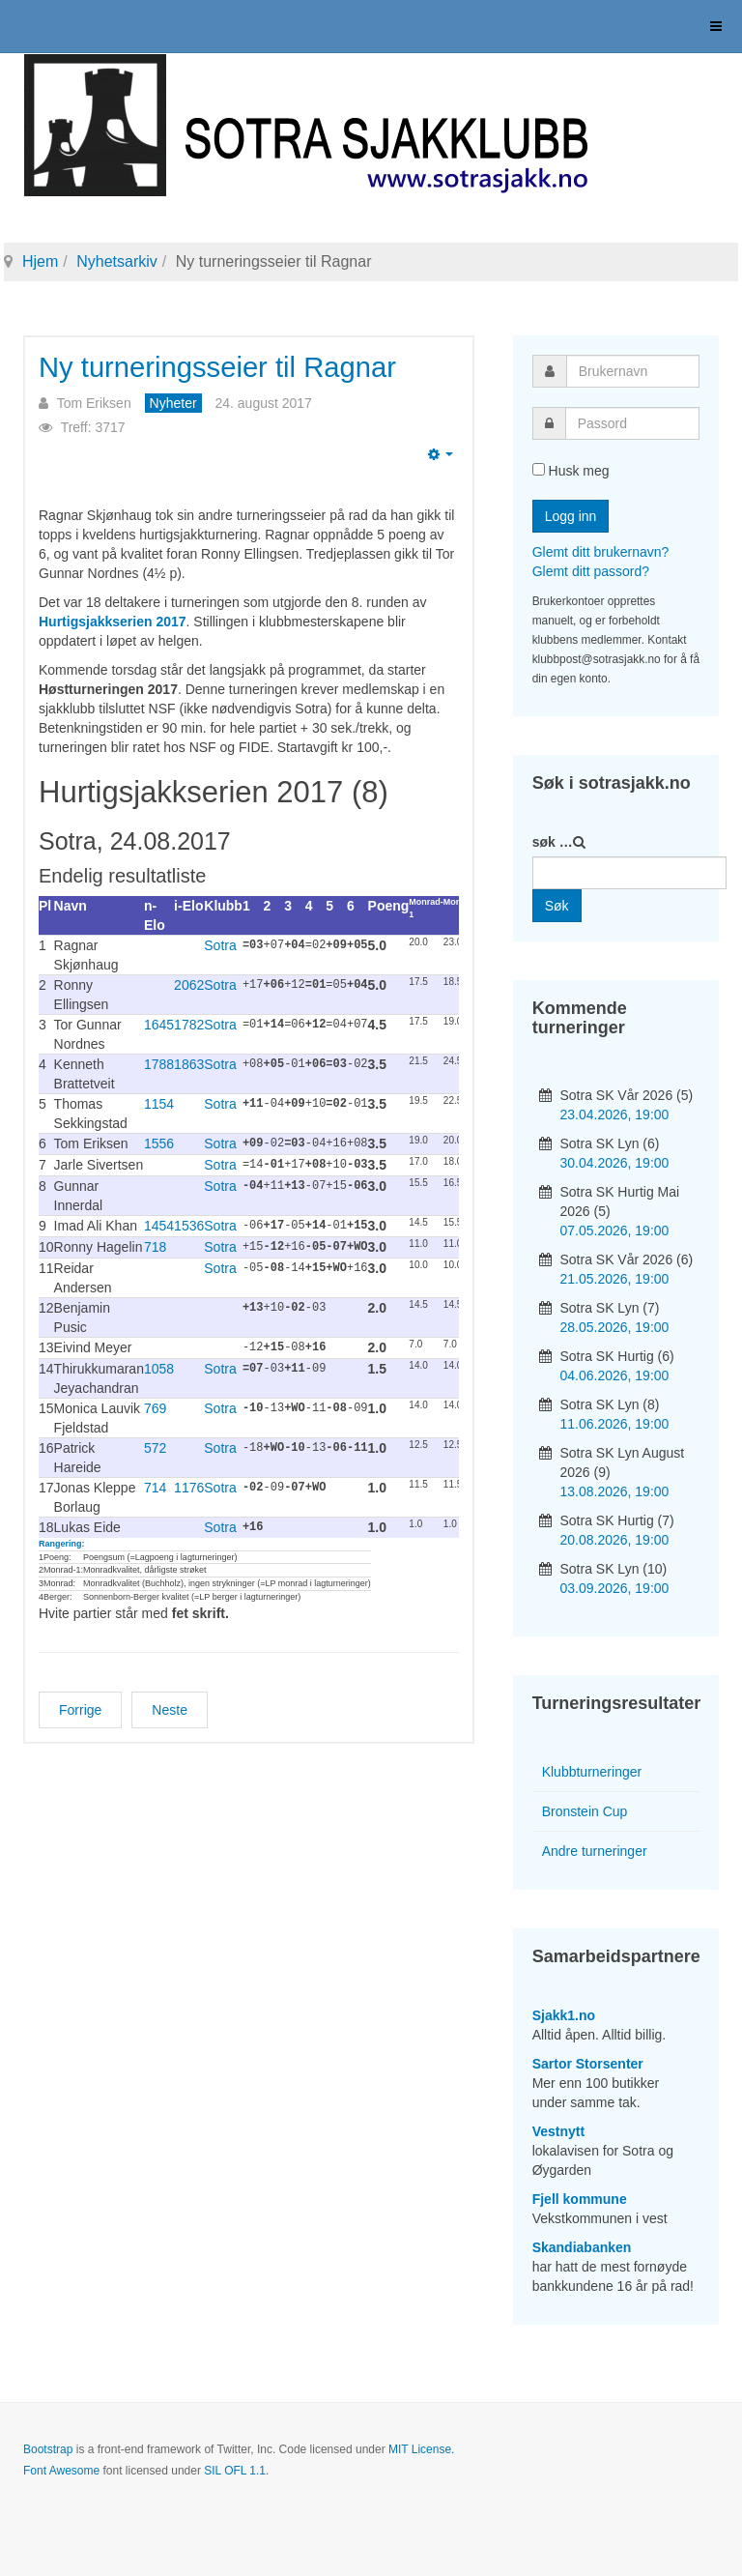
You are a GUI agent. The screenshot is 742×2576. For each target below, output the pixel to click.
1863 (189, 1064)
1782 (189, 1024)
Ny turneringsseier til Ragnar (228, 367)
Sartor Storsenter (587, 2063)
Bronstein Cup (585, 1811)
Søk (557, 905)
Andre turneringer (594, 1851)
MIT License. (421, 2449)
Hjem (40, 261)
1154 (159, 1104)
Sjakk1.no (563, 2015)
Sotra (220, 945)
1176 (189, 1483)
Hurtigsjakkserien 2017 (112, 621)
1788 (159, 1064)
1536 (189, 1223)
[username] (632, 371)
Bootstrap (47, 2449)
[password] (632, 423)
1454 (159, 1223)
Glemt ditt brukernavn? (601, 552)
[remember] (538, 469)
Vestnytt (558, 2131)
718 (155, 1244)
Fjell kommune (579, 2199)
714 (155, 1483)
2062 (189, 985)
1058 (159, 1364)
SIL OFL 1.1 (235, 2470)
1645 (159, 1024)
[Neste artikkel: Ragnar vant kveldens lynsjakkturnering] (169, 1704)
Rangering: (62, 1538)
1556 (159, 1143)
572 (155, 1443)
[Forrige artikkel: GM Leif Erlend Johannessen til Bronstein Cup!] (80, 1704)
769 (155, 1403)
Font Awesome (61, 2470)
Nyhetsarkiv (116, 261)
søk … (552, 842)
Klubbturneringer (592, 1772)
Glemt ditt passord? (590, 571)
